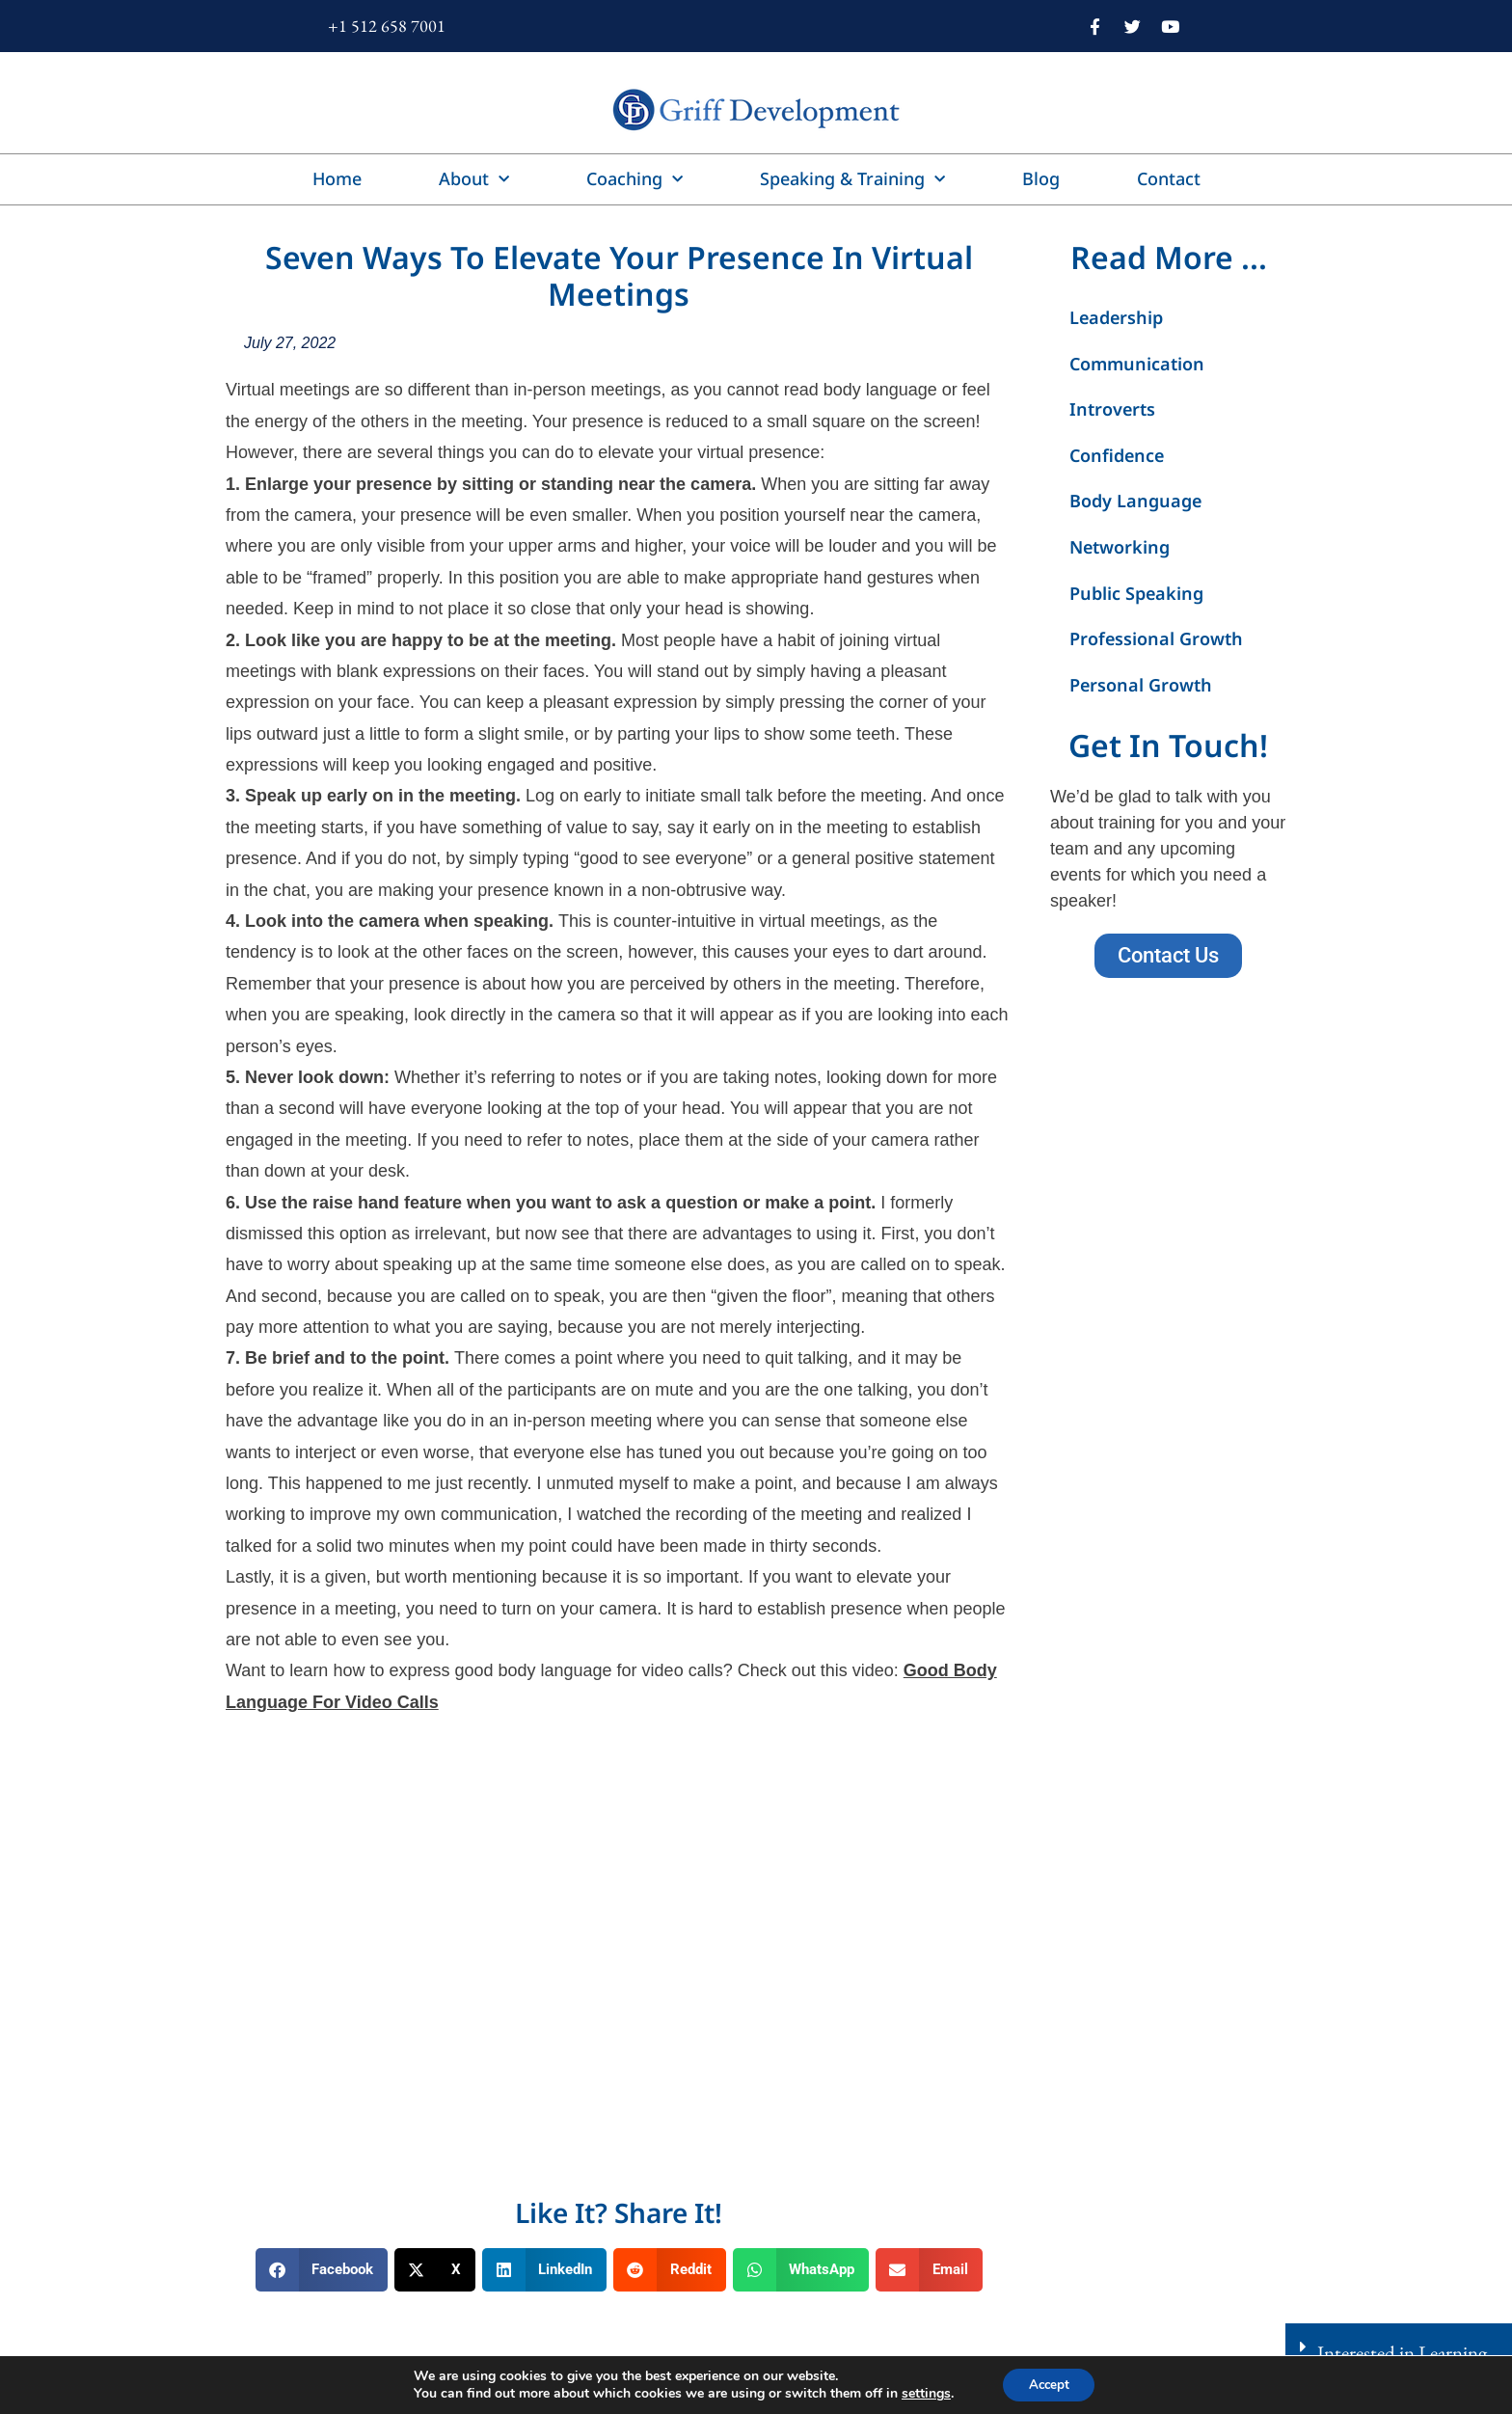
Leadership (1116, 317)
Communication (1136, 363)
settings (921, 2392)
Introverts (1112, 408)
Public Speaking (1136, 593)
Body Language (1135, 500)
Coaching (634, 180)
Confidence (1116, 455)
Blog (1041, 178)
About (474, 180)
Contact (1169, 178)
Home (337, 178)
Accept (1049, 2383)
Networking (1119, 546)
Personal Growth (1140, 684)
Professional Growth (1156, 638)
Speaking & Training (852, 180)
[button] (322, 2270)
